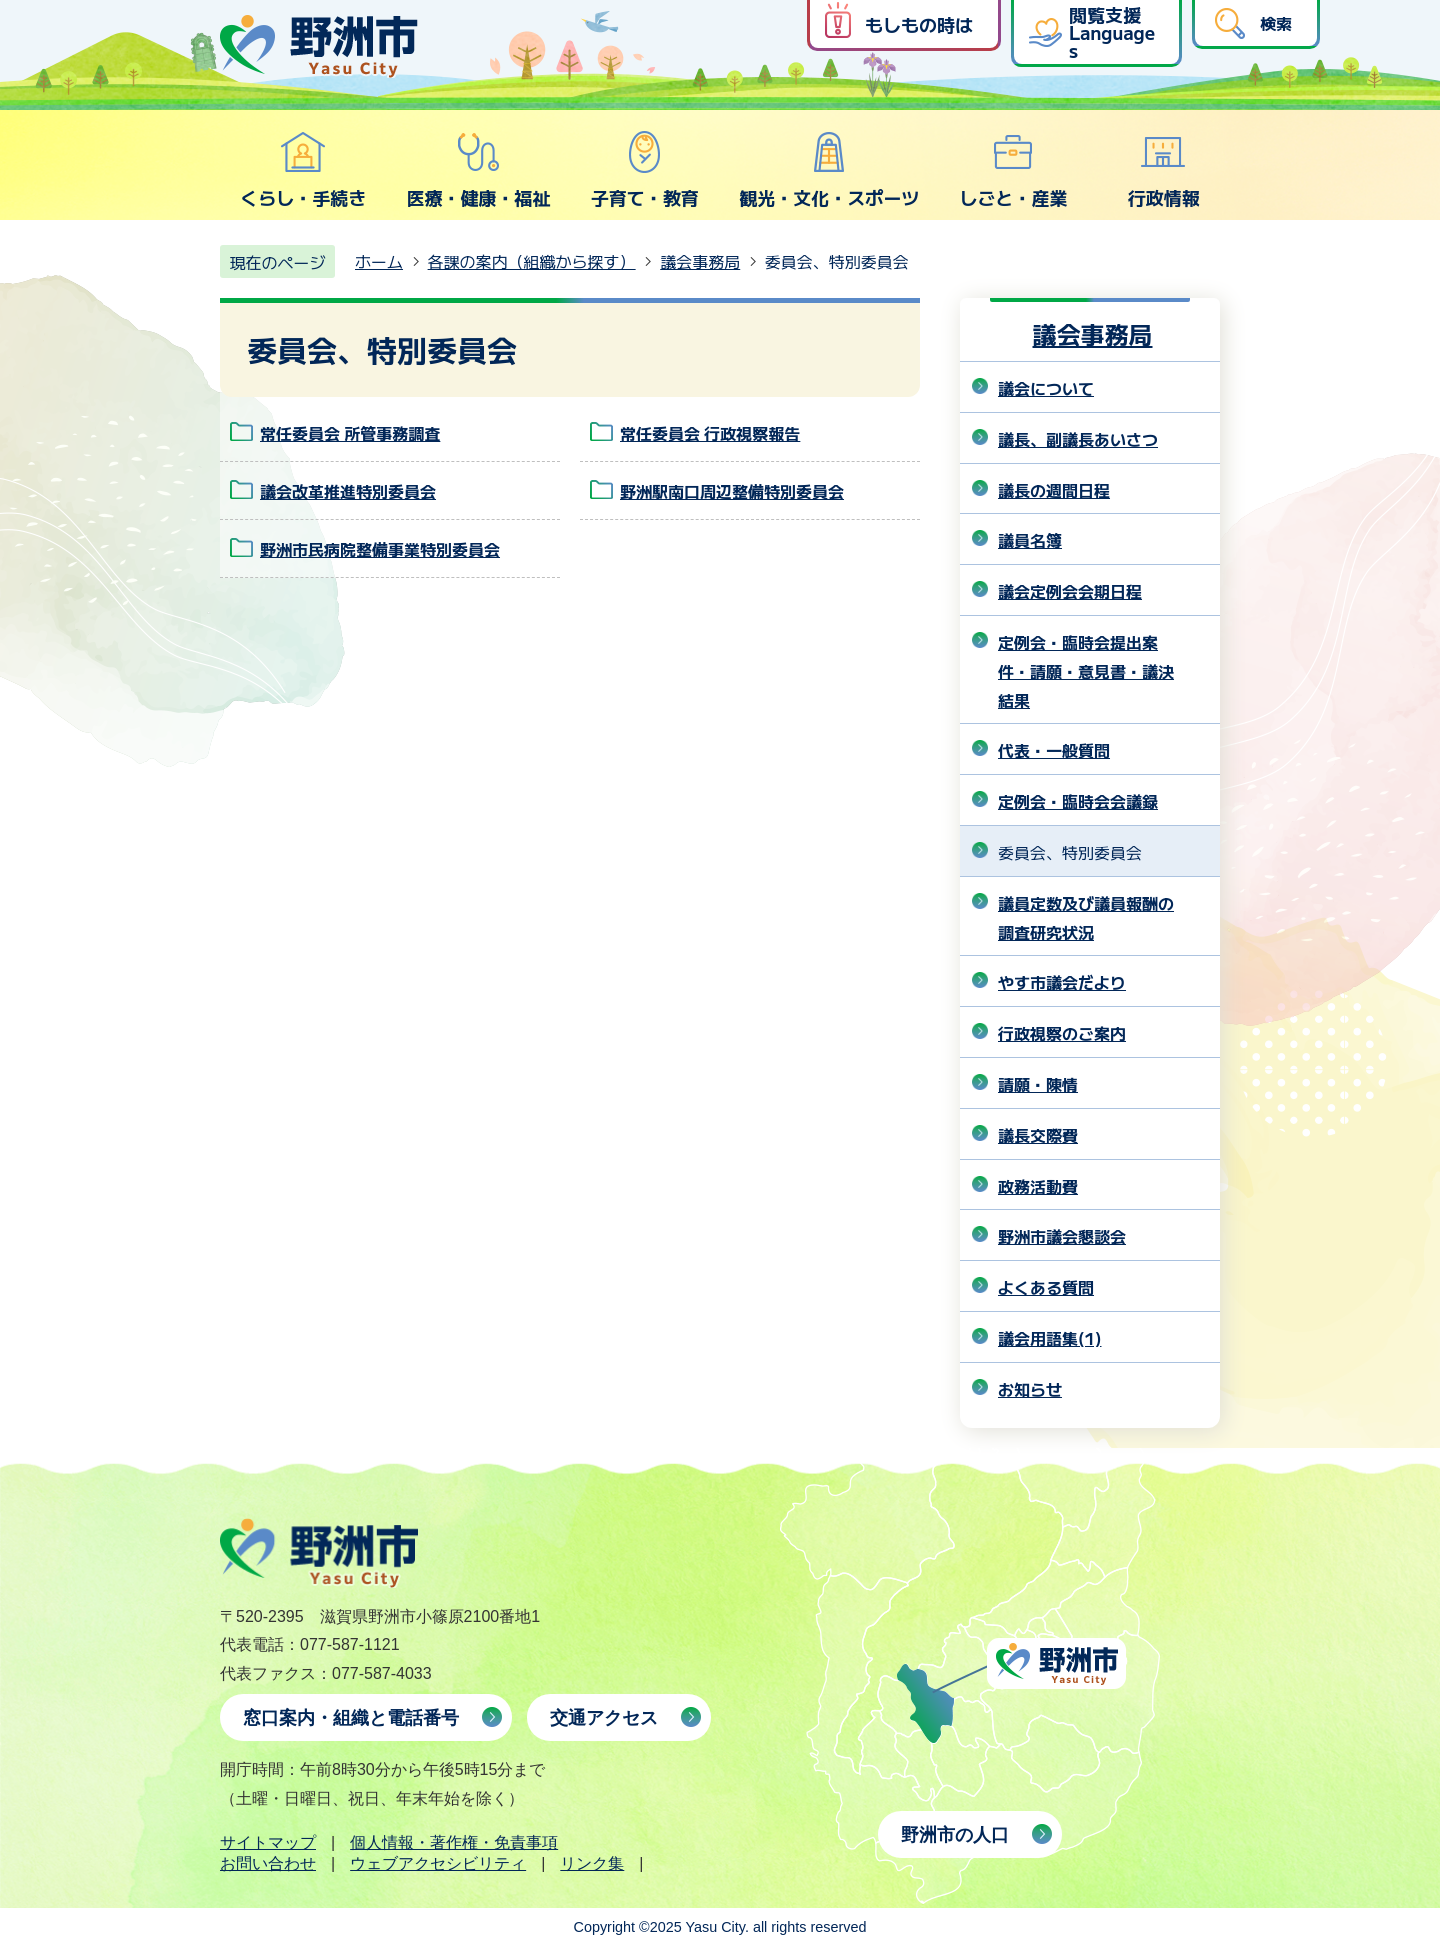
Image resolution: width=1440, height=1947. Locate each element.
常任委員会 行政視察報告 (710, 433)
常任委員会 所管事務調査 (350, 433)
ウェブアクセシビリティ (438, 1863)
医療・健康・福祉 (478, 170)
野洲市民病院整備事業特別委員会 (380, 549)
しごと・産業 (1013, 170)
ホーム (379, 261)
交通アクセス (604, 1718)
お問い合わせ (268, 1863)
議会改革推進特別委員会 (348, 491)
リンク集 (592, 1863)
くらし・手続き (303, 170)
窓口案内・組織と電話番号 (351, 1718)
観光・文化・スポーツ (829, 170)
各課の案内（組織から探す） (532, 261)
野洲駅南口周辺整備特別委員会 (732, 491)
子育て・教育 (645, 170)
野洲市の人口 (955, 1835)
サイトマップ (268, 1842)
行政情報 (1164, 170)
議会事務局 (700, 261)
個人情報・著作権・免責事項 (454, 1842)
